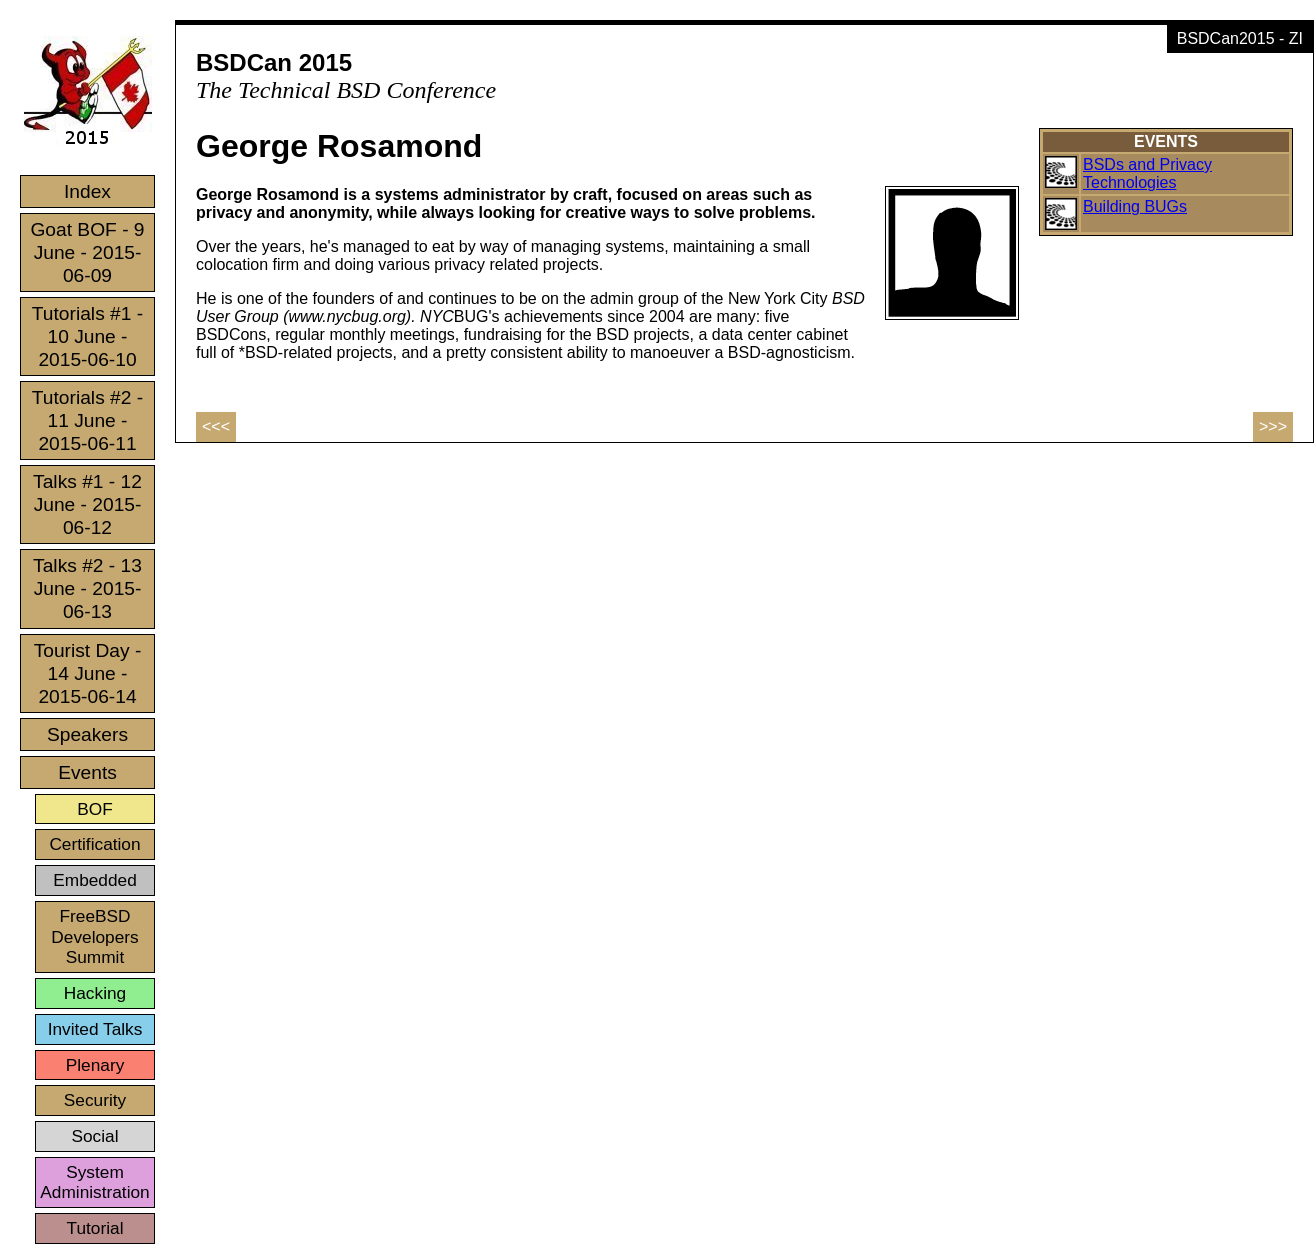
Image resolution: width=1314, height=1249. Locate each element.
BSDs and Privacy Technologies (1147, 173)
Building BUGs (1135, 206)
